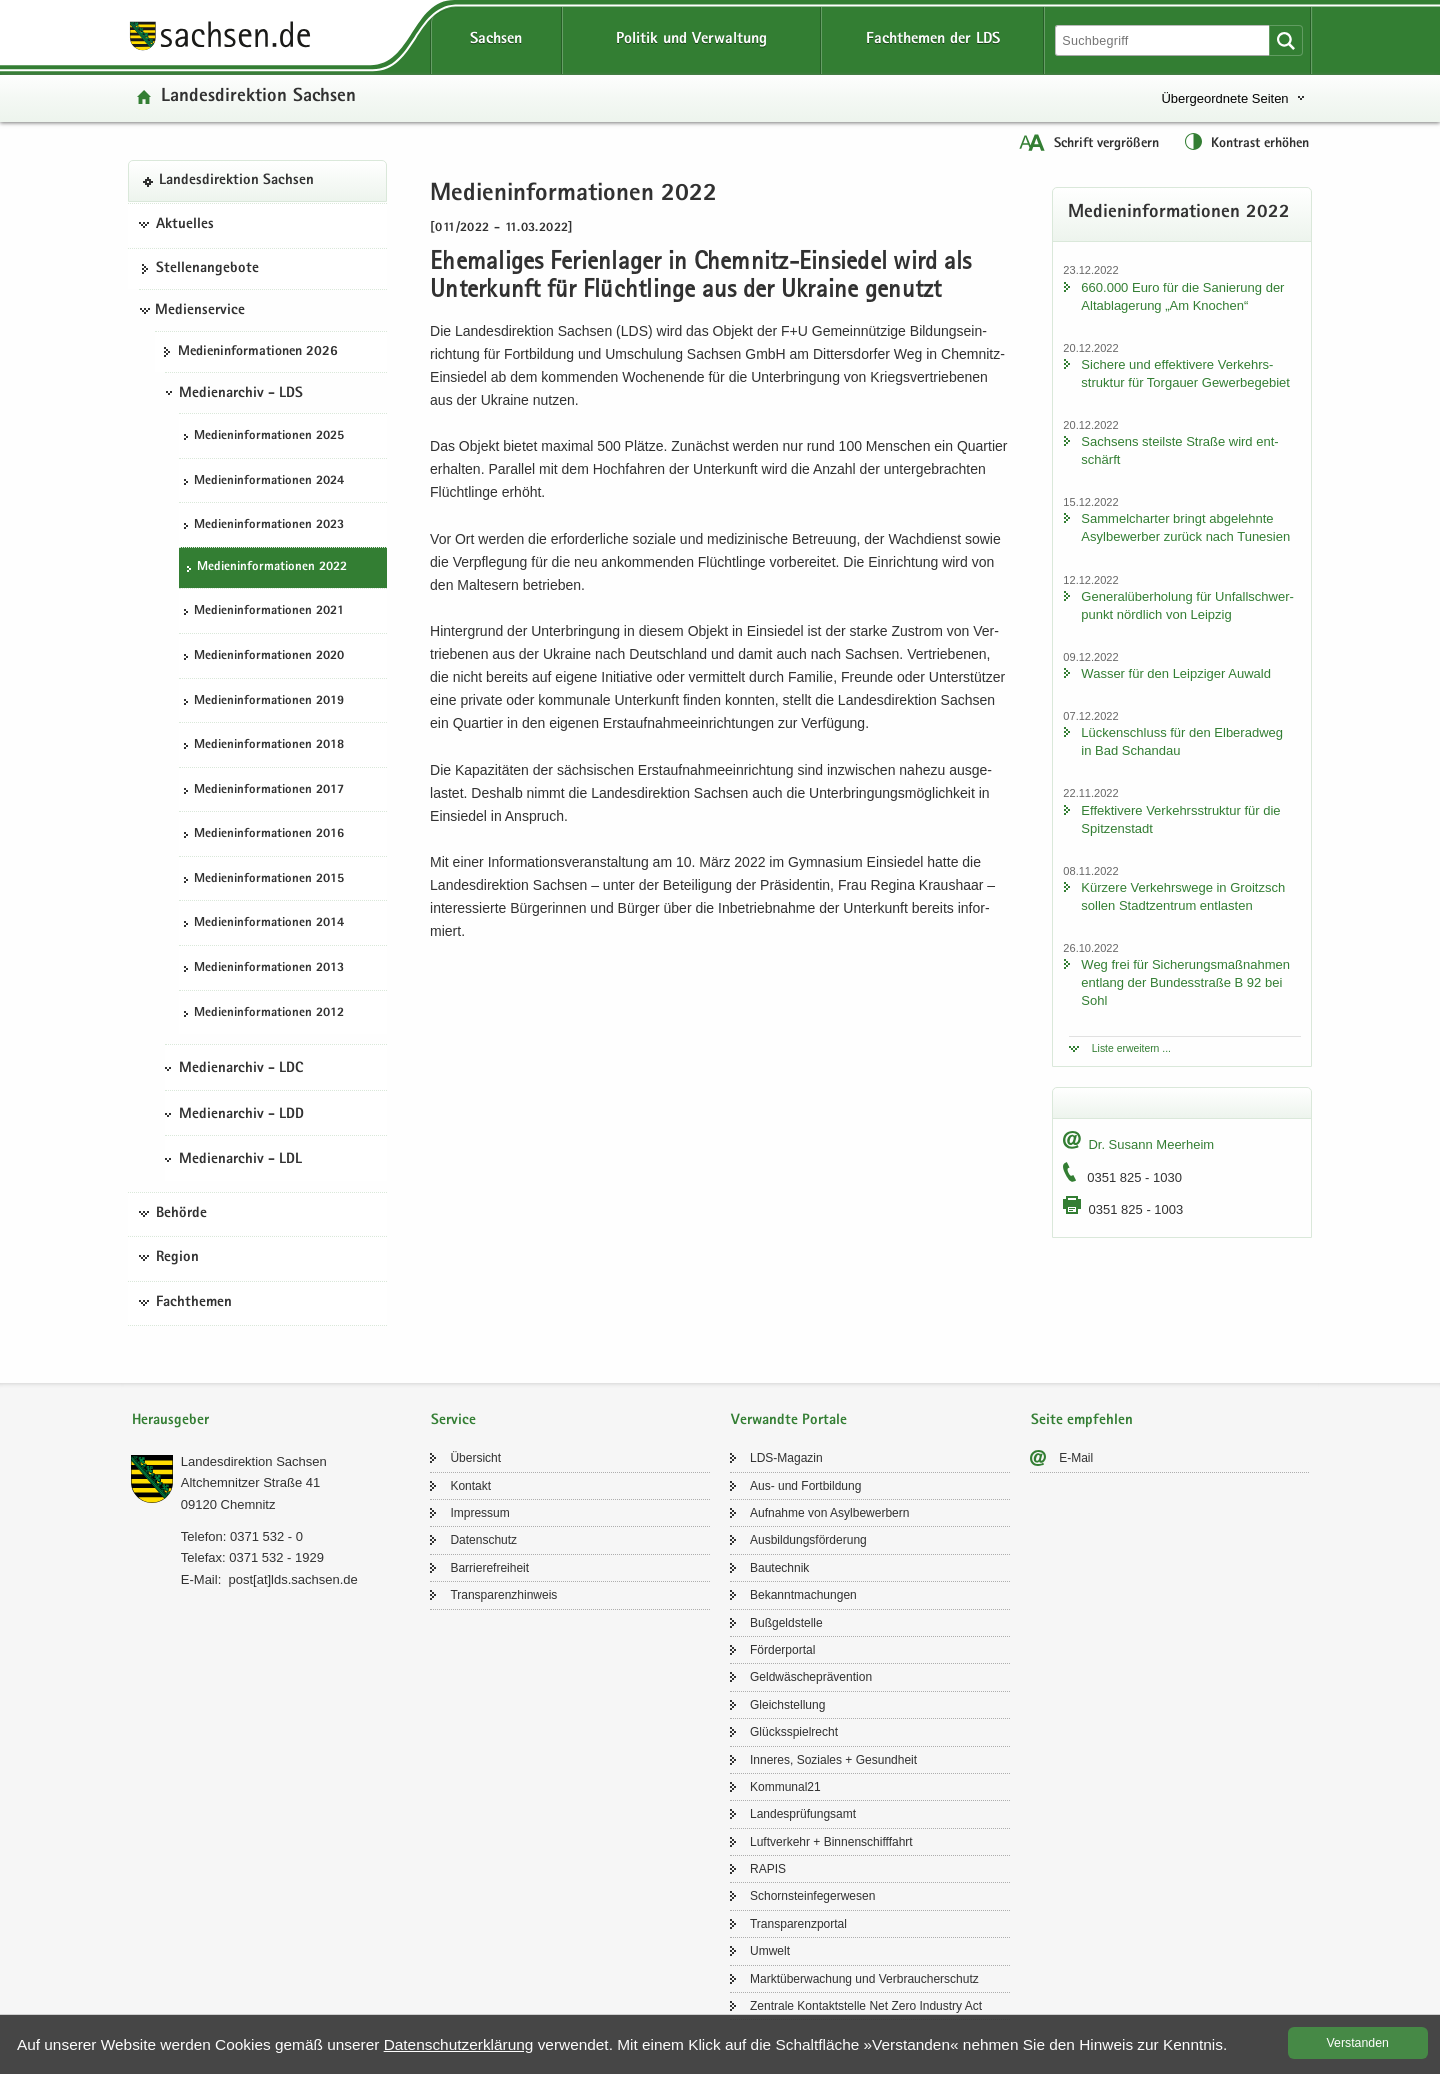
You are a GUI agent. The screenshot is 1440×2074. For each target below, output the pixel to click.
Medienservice (200, 311)
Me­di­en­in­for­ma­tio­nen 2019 (269, 701)
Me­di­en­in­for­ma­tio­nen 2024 (269, 481)
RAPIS (768, 1869)
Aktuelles (185, 225)
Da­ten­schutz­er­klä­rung (459, 2044)
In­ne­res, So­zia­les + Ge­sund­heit (833, 1760)
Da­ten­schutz (483, 1540)
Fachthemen (194, 1303)
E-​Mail (1076, 1458)
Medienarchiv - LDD (241, 1115)
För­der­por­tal (782, 1650)
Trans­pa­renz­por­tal (798, 1924)
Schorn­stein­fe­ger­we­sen (812, 1896)
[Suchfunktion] (1164, 40)
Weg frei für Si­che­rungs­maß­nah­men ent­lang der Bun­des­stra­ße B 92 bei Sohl (1185, 982)
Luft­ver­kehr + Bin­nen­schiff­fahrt (831, 1842)
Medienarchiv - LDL (240, 1160)
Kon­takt (470, 1486)
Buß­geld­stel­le (786, 1623)
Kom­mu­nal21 (785, 1787)
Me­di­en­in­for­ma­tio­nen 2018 (269, 745)
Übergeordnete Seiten (1224, 98)
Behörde (181, 1214)
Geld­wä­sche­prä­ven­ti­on (811, 1677)
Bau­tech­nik (779, 1568)
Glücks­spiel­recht (794, 1732)
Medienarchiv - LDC (241, 1069)
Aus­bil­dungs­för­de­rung (808, 1540)
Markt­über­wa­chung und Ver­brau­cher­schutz (864, 1979)
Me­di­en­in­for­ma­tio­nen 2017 (269, 790)
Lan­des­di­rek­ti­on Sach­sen (258, 97)
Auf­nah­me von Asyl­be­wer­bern (829, 1513)
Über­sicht (475, 1458)
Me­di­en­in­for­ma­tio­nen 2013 (269, 968)
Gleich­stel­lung (787, 1705)
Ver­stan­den (1358, 2043)
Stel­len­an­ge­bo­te (207, 269)
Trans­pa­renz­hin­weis (503, 1595)
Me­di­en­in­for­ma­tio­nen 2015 (269, 879)
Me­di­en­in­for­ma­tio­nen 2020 (269, 656)
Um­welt (770, 1951)
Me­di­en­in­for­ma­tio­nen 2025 (269, 436)
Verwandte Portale (789, 1420)
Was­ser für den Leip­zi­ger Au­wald (1176, 673)
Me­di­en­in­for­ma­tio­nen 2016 (269, 834)
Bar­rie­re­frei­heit (489, 1568)
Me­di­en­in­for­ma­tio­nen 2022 (272, 567)
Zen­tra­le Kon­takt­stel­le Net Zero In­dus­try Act (866, 2006)
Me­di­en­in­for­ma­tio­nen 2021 (269, 611)
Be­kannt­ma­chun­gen (803, 1595)
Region (177, 1258)
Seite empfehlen (1082, 1420)
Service (453, 1420)
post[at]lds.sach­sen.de (292, 1579)
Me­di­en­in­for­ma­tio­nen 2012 (269, 1013)
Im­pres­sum (479, 1513)
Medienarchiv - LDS (241, 394)
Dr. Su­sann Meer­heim (1151, 1144)
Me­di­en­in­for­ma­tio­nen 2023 (269, 525)
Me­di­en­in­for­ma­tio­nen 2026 (258, 352)
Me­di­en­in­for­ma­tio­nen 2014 (269, 923)
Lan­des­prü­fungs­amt (803, 1814)
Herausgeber (170, 1420)
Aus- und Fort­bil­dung (805, 1486)
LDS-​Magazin (786, 1458)
